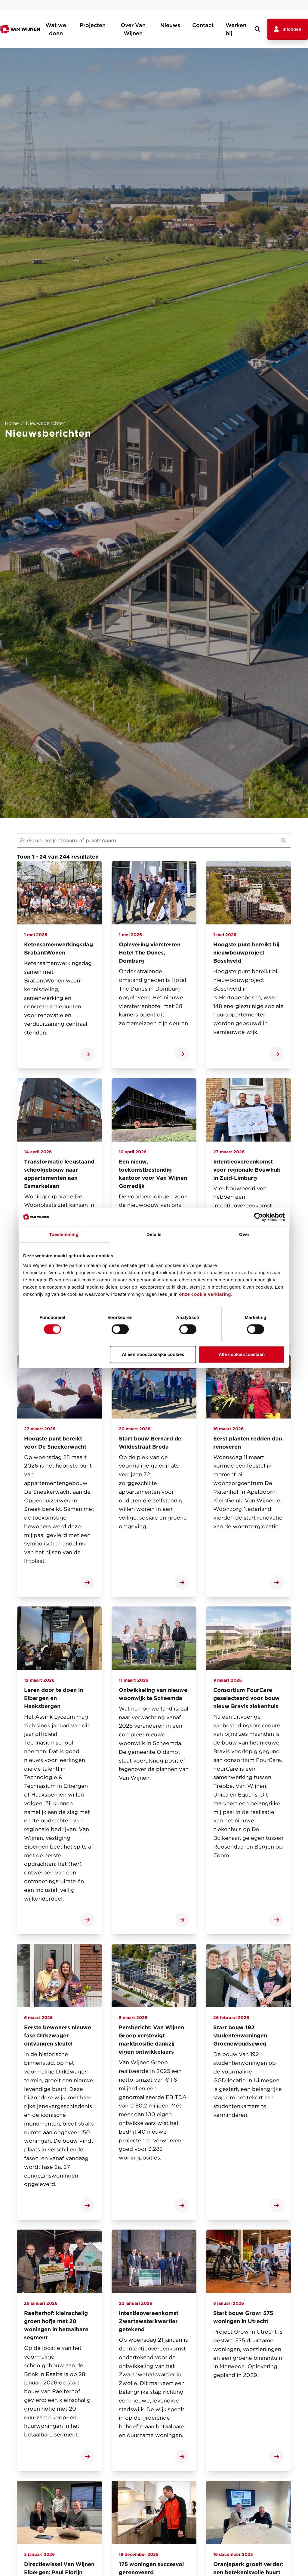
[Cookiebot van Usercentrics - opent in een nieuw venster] (258, 1217)
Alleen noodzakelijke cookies (153, 1354)
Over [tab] (244, 1234)
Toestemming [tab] (64, 1234)
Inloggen (287, 29)
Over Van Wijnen (133, 29)
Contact (203, 25)
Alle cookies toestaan (242, 1354)
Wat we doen (55, 29)
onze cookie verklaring (205, 1294)
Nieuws (170, 25)
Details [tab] (154, 1234)
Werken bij (236, 29)
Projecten (93, 25)
